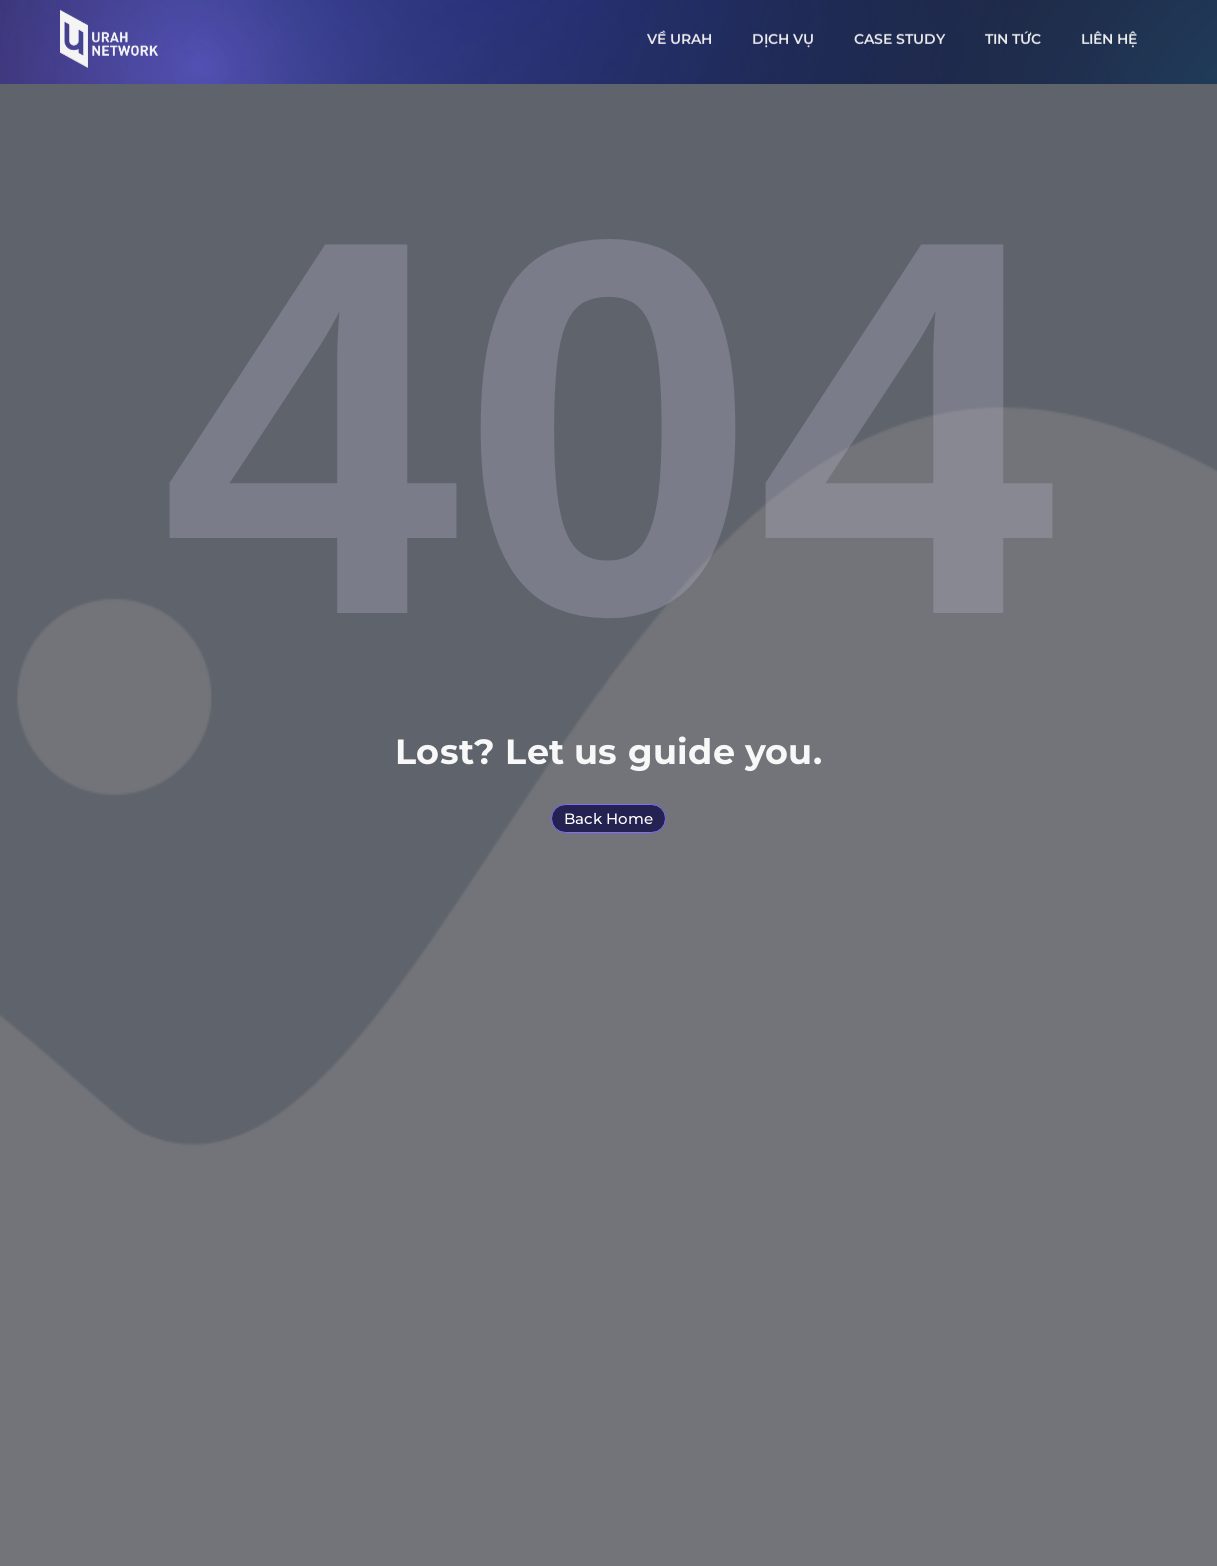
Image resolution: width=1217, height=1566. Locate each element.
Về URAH (679, 32)
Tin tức (1013, 32)
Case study (899, 32)
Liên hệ (1109, 32)
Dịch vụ (783, 32)
